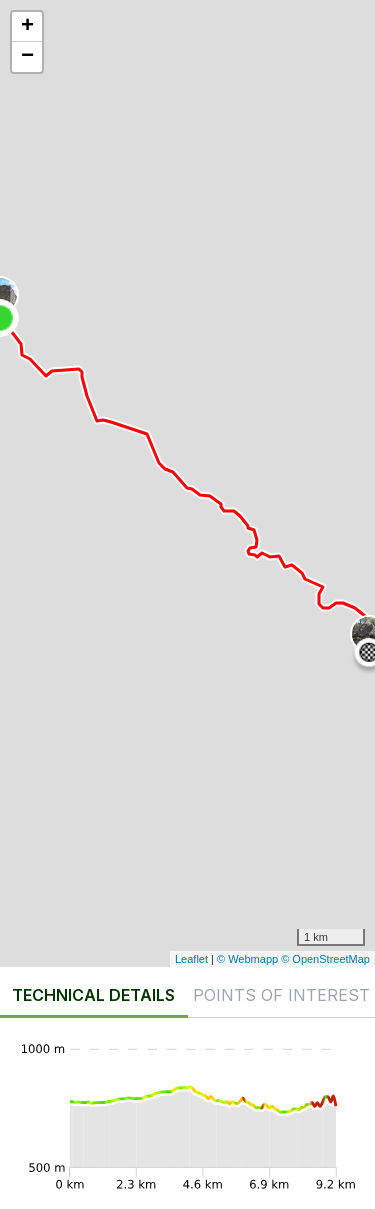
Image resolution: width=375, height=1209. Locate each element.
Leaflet (191, 959)
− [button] (27, 57)
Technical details (93, 995)
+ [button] (27, 27)
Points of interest (281, 995)
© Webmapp (249, 959)
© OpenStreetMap (325, 959)
